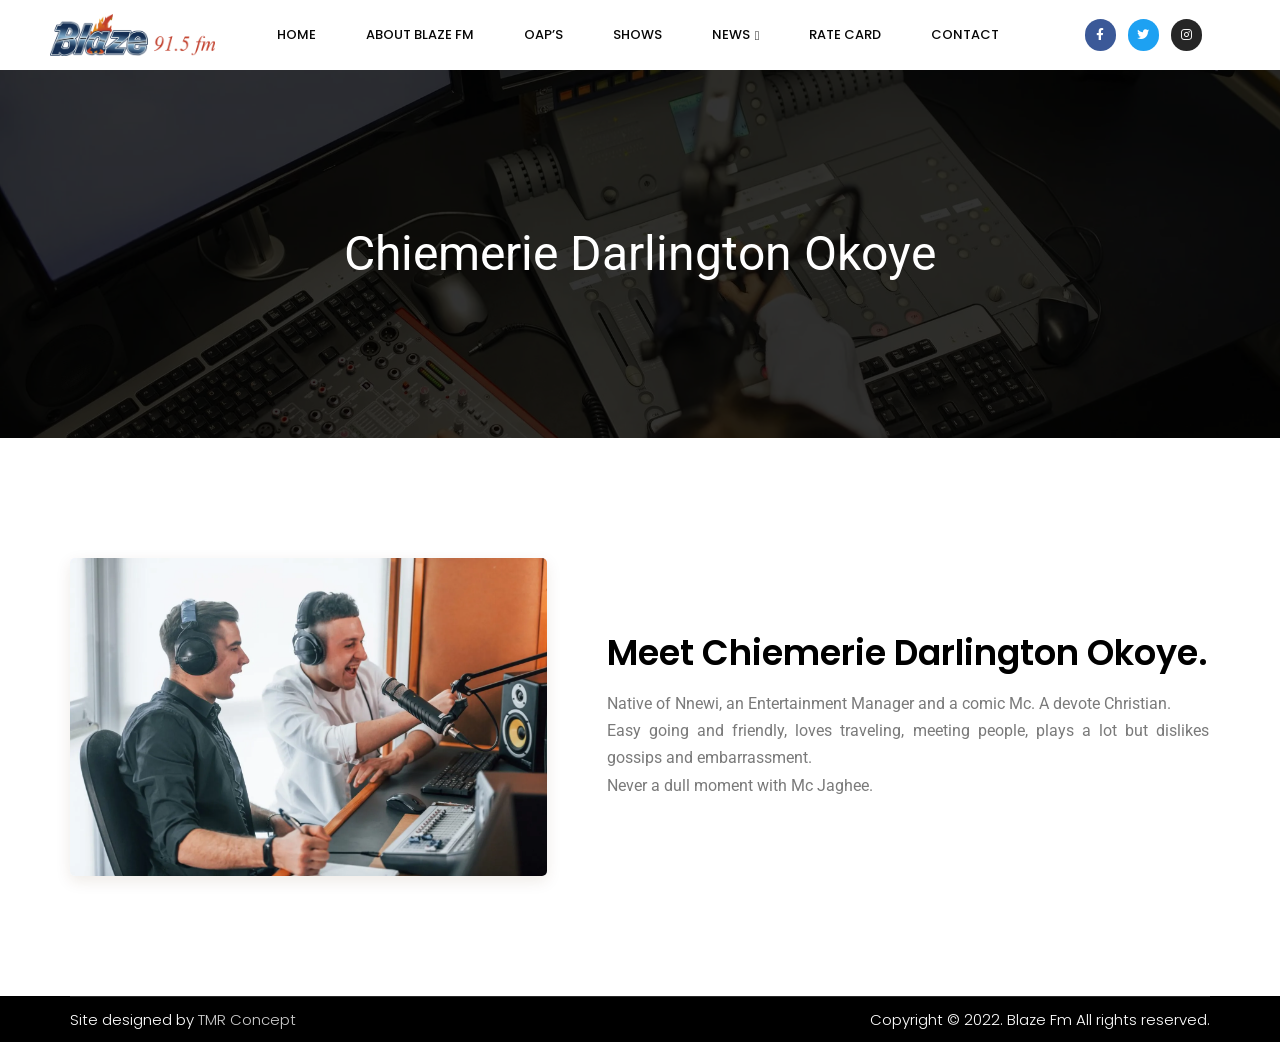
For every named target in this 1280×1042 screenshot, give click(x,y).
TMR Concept (247, 1019)
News (736, 34)
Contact (965, 34)
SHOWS (637, 34)
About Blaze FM (420, 34)
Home (296, 34)
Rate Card (845, 34)
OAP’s (543, 34)
